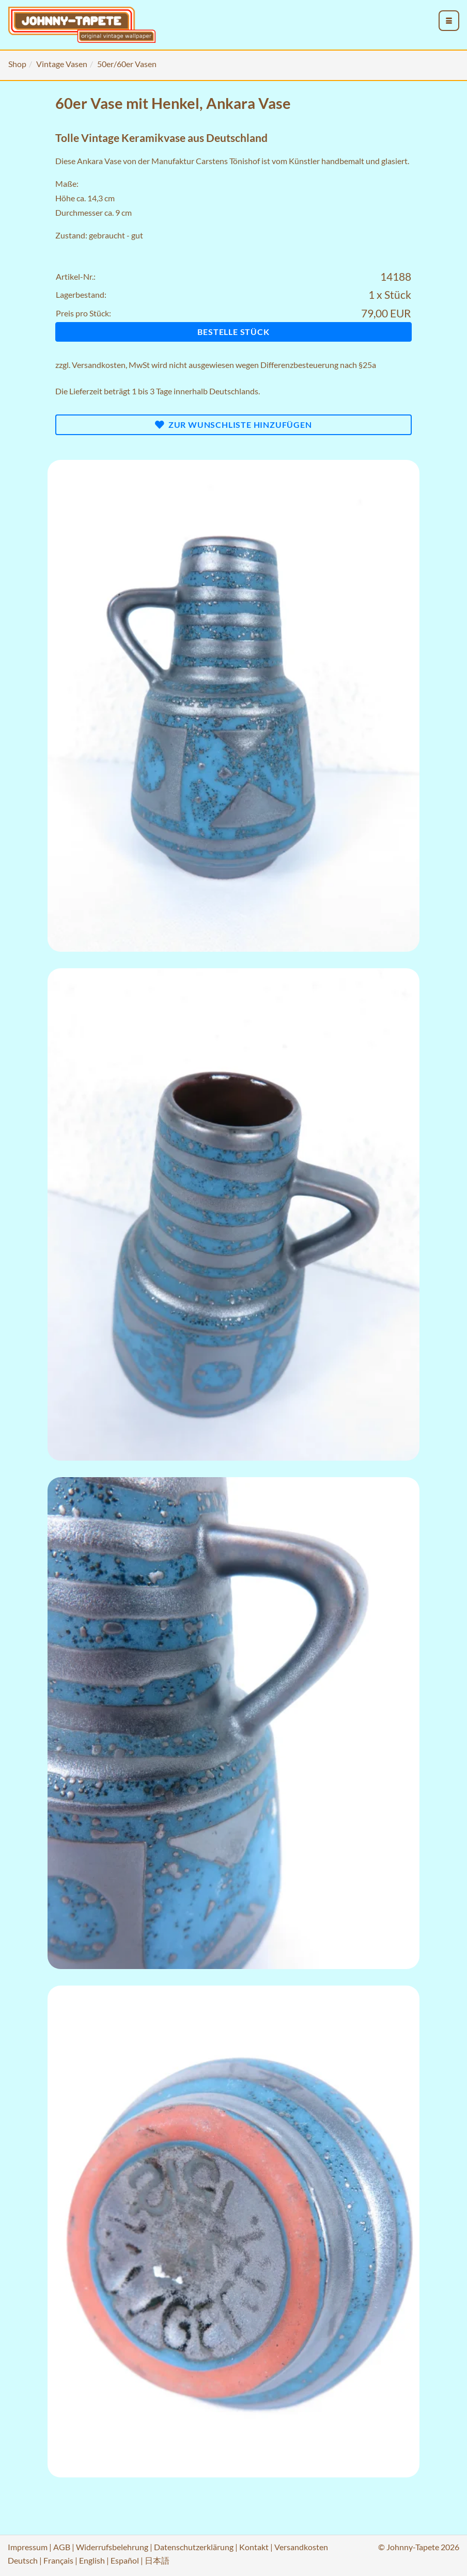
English (92, 2560)
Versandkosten (99, 365)
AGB (61, 2547)
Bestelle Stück (233, 332)
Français (58, 2560)
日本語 (157, 2560)
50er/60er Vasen (127, 64)
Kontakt (254, 2547)
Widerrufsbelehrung (112, 2547)
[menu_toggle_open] (449, 20)
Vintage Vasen (61, 64)
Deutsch (23, 2560)
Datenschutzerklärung (194, 2547)
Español (125, 2560)
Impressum (28, 2547)
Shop (17, 64)
